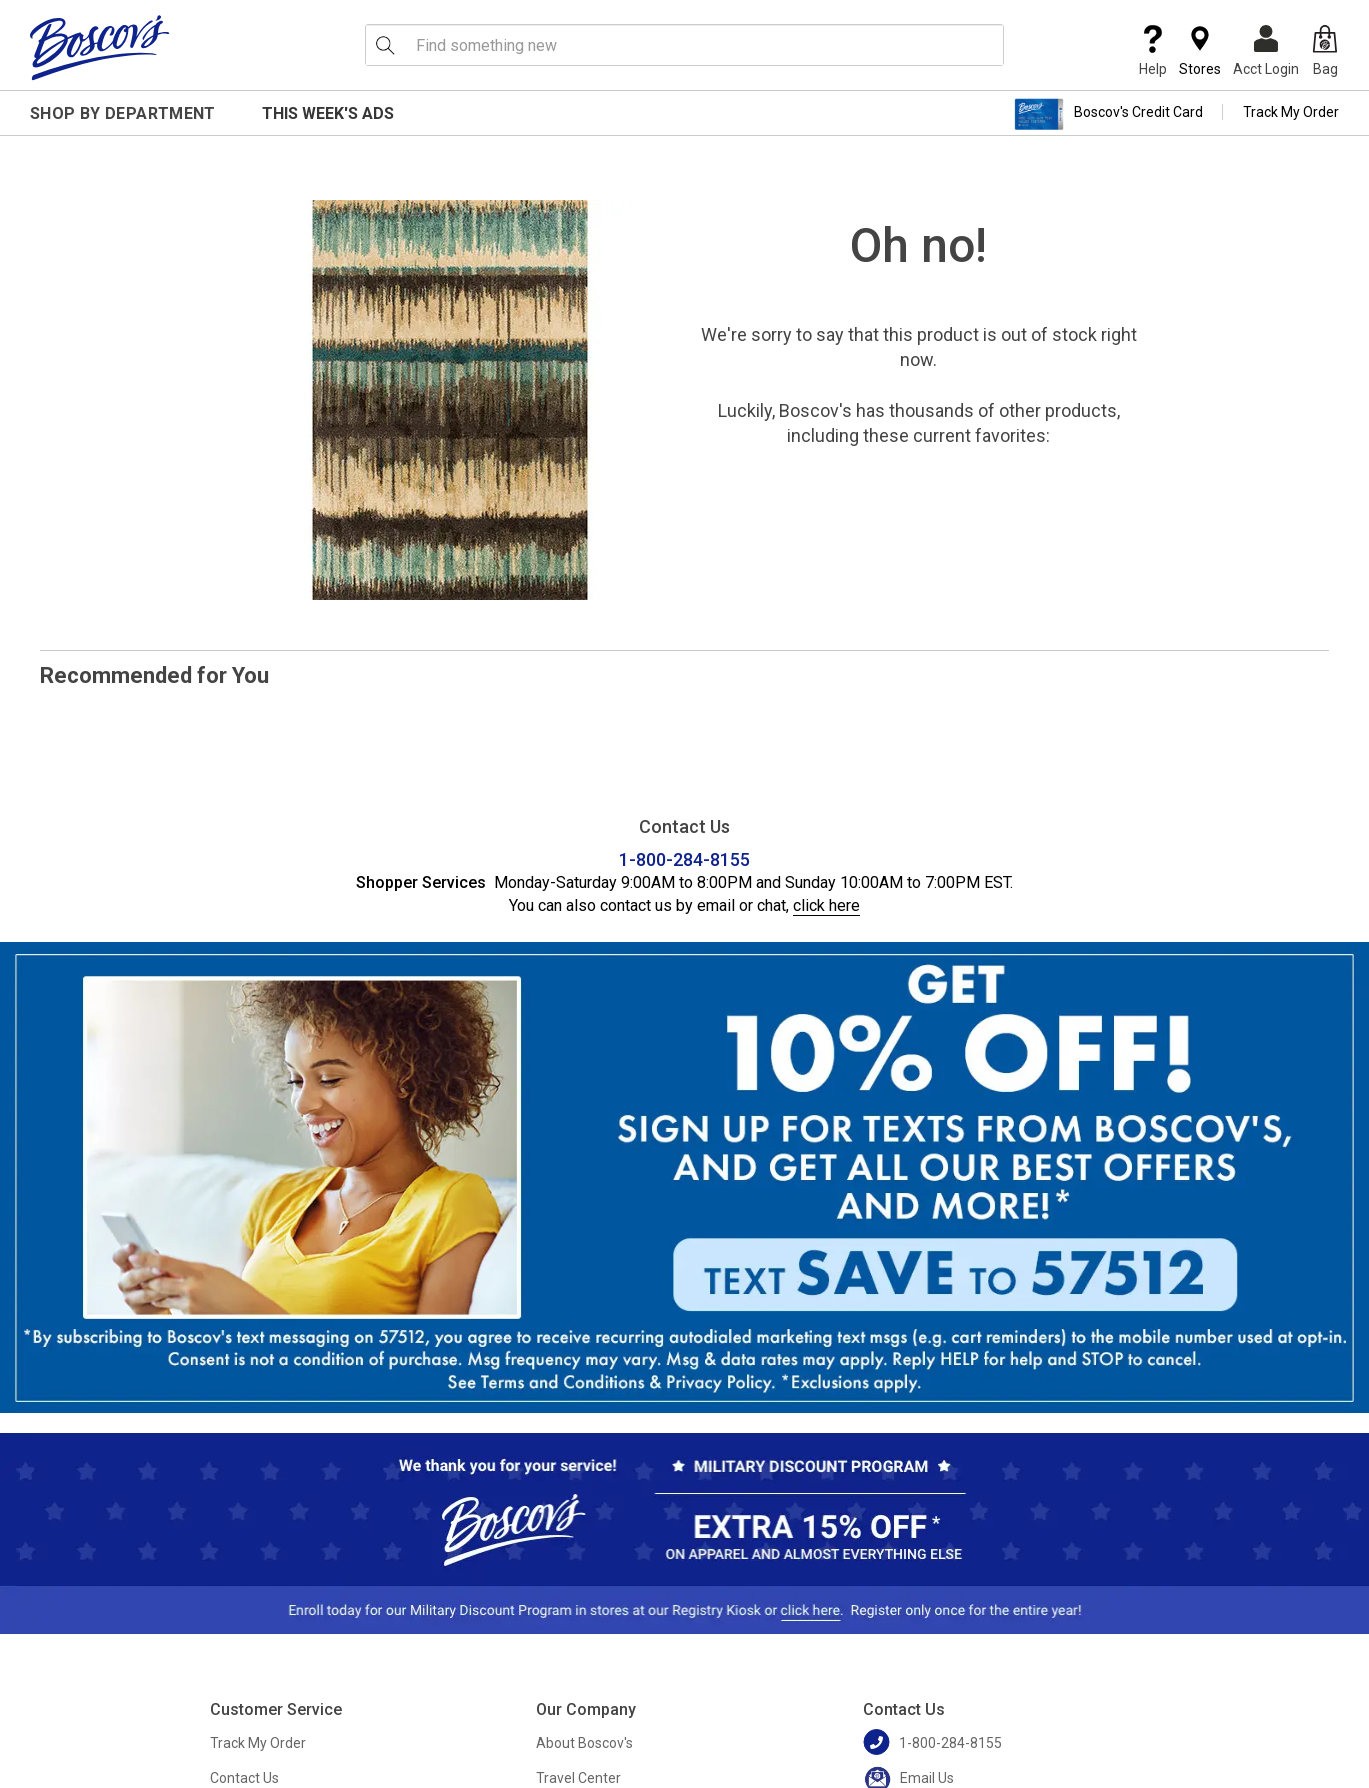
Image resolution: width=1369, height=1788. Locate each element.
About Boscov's (584, 1743)
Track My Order (1291, 112)
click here (826, 905)
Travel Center (578, 1778)
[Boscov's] (100, 47)
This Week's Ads (328, 113)
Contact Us (244, 1778)
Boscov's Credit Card (1108, 114)
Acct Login (1266, 51)
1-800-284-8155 (684, 859)
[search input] (685, 45)
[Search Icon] (385, 45)
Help (1153, 51)
